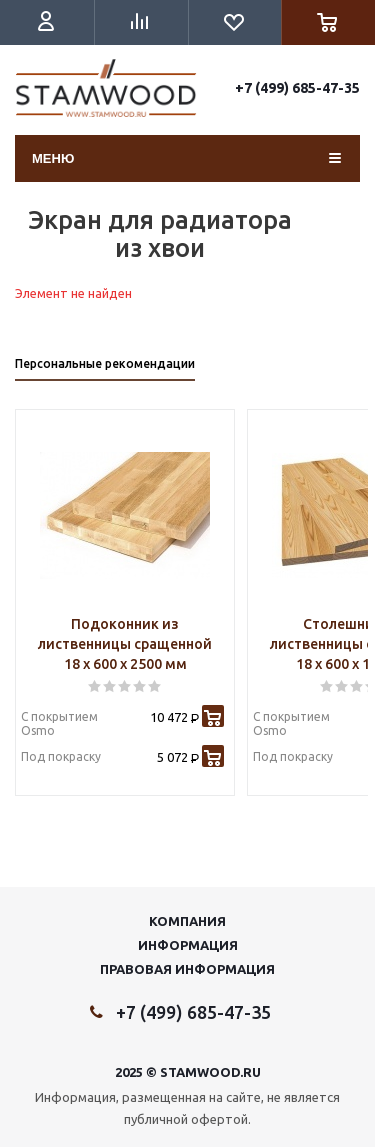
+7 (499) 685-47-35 (297, 88)
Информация (188, 945)
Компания (187, 921)
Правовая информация (187, 969)
